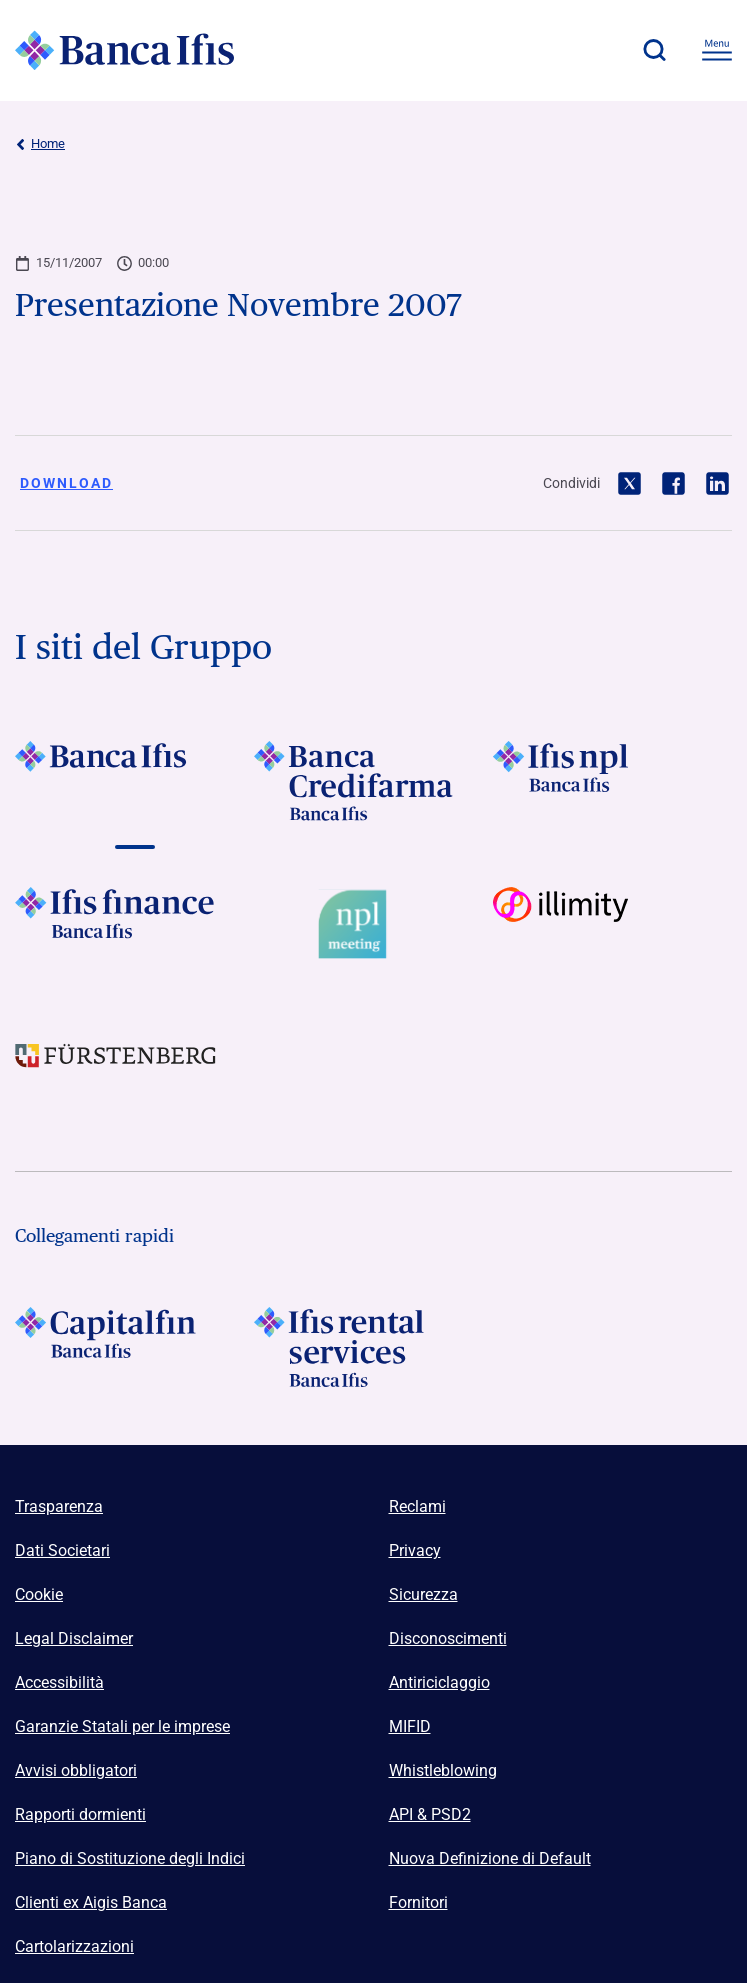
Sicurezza (423, 1594)
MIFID (410, 1726)
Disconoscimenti (448, 1638)
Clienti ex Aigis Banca (91, 1902)
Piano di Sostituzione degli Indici (130, 1858)
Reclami (417, 1506)
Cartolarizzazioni (74, 1946)
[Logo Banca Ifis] (125, 50)
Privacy (415, 1550)
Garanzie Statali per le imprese (122, 1726)
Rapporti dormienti (80, 1814)
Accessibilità (59, 1682)
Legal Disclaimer (74, 1638)
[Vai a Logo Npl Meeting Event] (373, 927)
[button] (654, 50)
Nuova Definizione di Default (490, 1858)
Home (40, 144)
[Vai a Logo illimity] (612, 927)
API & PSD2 (430, 1814)
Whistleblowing (443, 1770)
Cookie (39, 1594)
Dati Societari (62, 1550)
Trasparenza (59, 1506)
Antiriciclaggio (439, 1682)
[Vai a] (134, 781)
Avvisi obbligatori (76, 1770)
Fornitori (418, 1902)
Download (66, 483)
